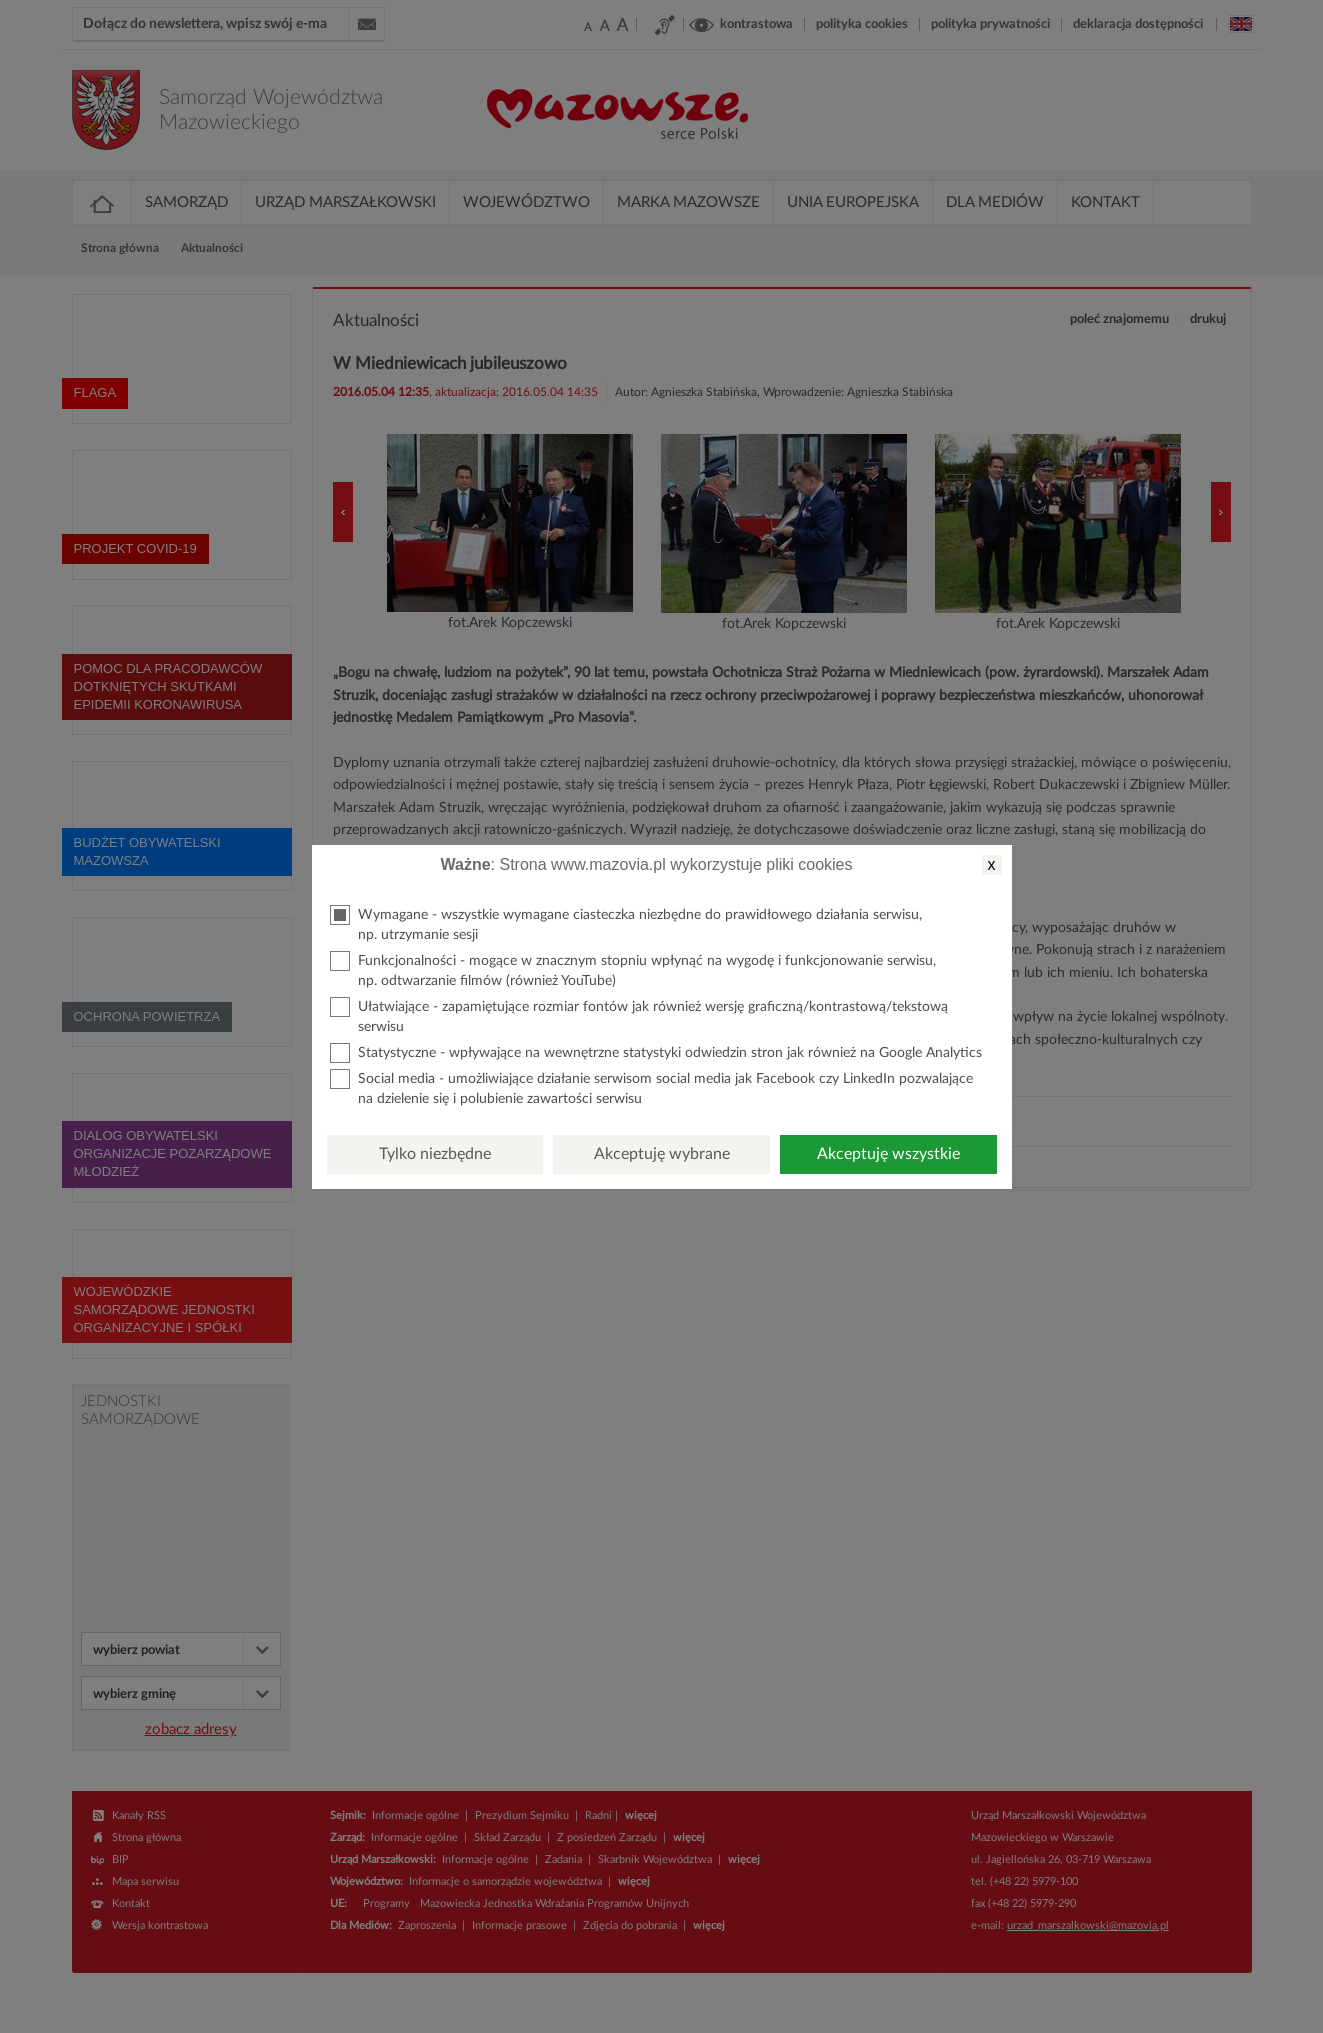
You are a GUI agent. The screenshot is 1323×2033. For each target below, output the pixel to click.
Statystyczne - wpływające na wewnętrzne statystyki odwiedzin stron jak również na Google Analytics (656, 1053)
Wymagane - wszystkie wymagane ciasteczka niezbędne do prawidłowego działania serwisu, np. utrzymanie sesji (626, 923)
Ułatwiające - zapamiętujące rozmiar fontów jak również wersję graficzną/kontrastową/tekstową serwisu (639, 1015)
